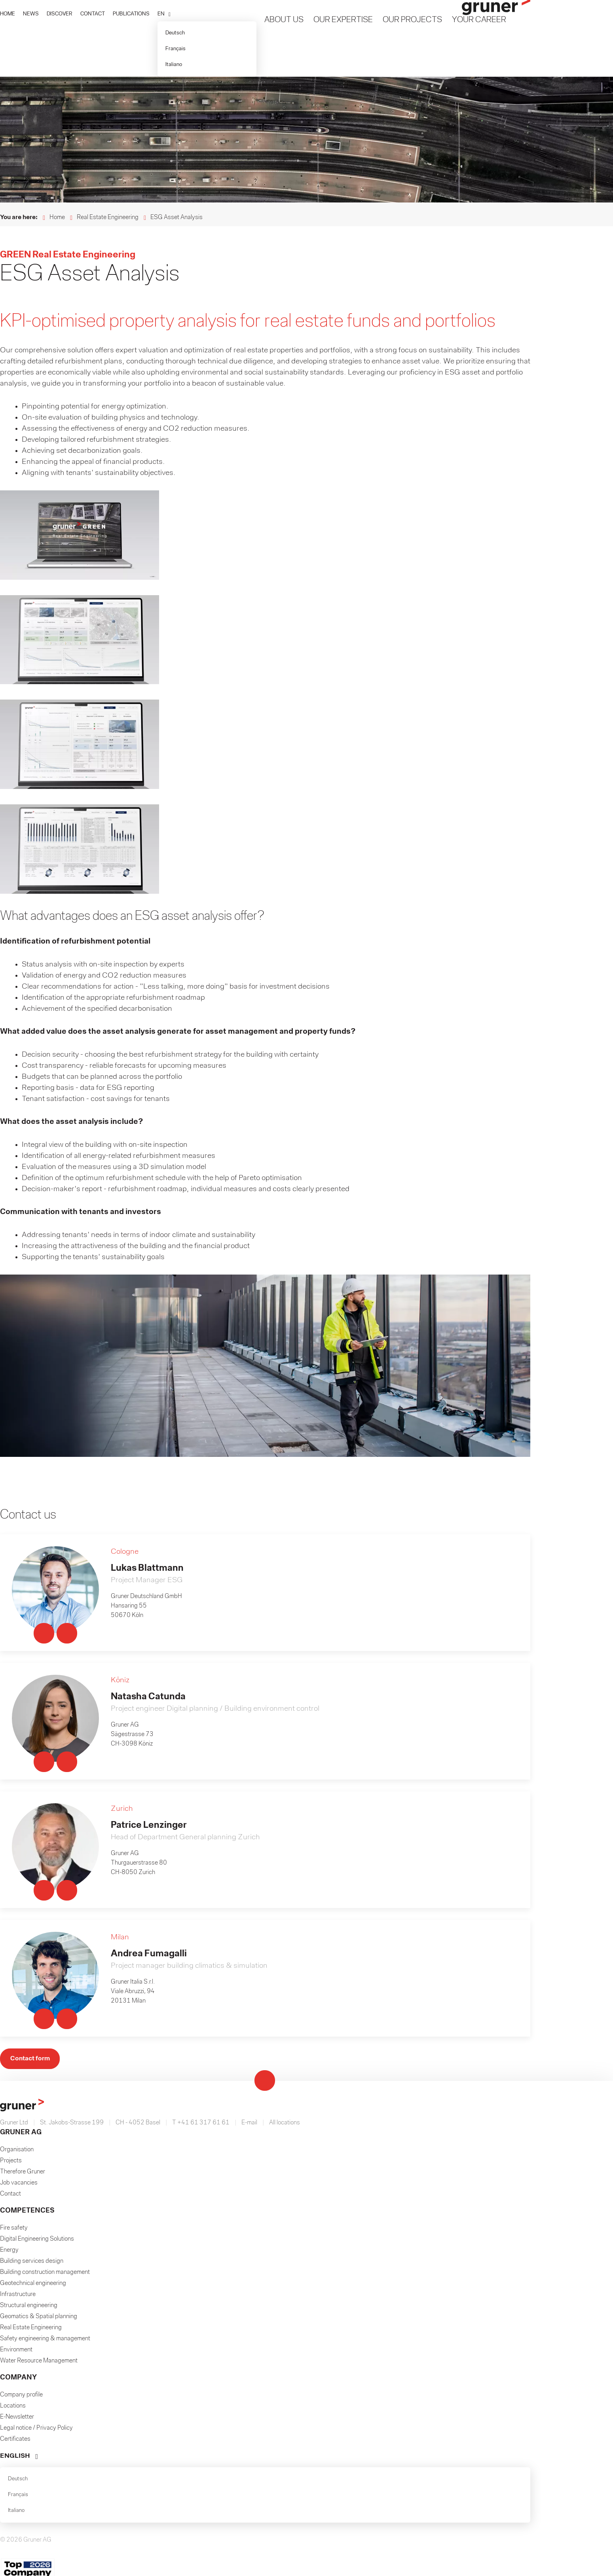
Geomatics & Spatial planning (38, 1991)
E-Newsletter (17, 2091)
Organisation (17, 1824)
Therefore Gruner (22, 1846)
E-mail (249, 1797)
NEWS (31, 14)
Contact (10, 1868)
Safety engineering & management (45, 2013)
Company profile (21, 2069)
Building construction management (45, 1947)
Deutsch (175, 33)
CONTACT (92, 14)
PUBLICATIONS (131, 14)
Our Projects (412, 20)
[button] (164, 14)
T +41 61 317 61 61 (201, 1797)
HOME (7, 14)
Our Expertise (343, 20)
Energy (9, 1924)
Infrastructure (18, 1969)
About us (284, 20)
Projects (11, 1835)
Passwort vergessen (358, 2458)
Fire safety (14, 1902)
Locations (13, 2080)
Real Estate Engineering (108, 217)
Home (57, 217)
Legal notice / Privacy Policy (36, 2102)
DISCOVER (59, 14)
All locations (284, 1797)
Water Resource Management (39, 2035)
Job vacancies (19, 1857)
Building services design (31, 1936)
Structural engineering (28, 1980)
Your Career (479, 20)
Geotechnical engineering (33, 1958)
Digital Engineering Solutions (37, 1913)
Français (175, 49)
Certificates (15, 2113)
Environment (16, 2024)
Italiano (173, 65)
